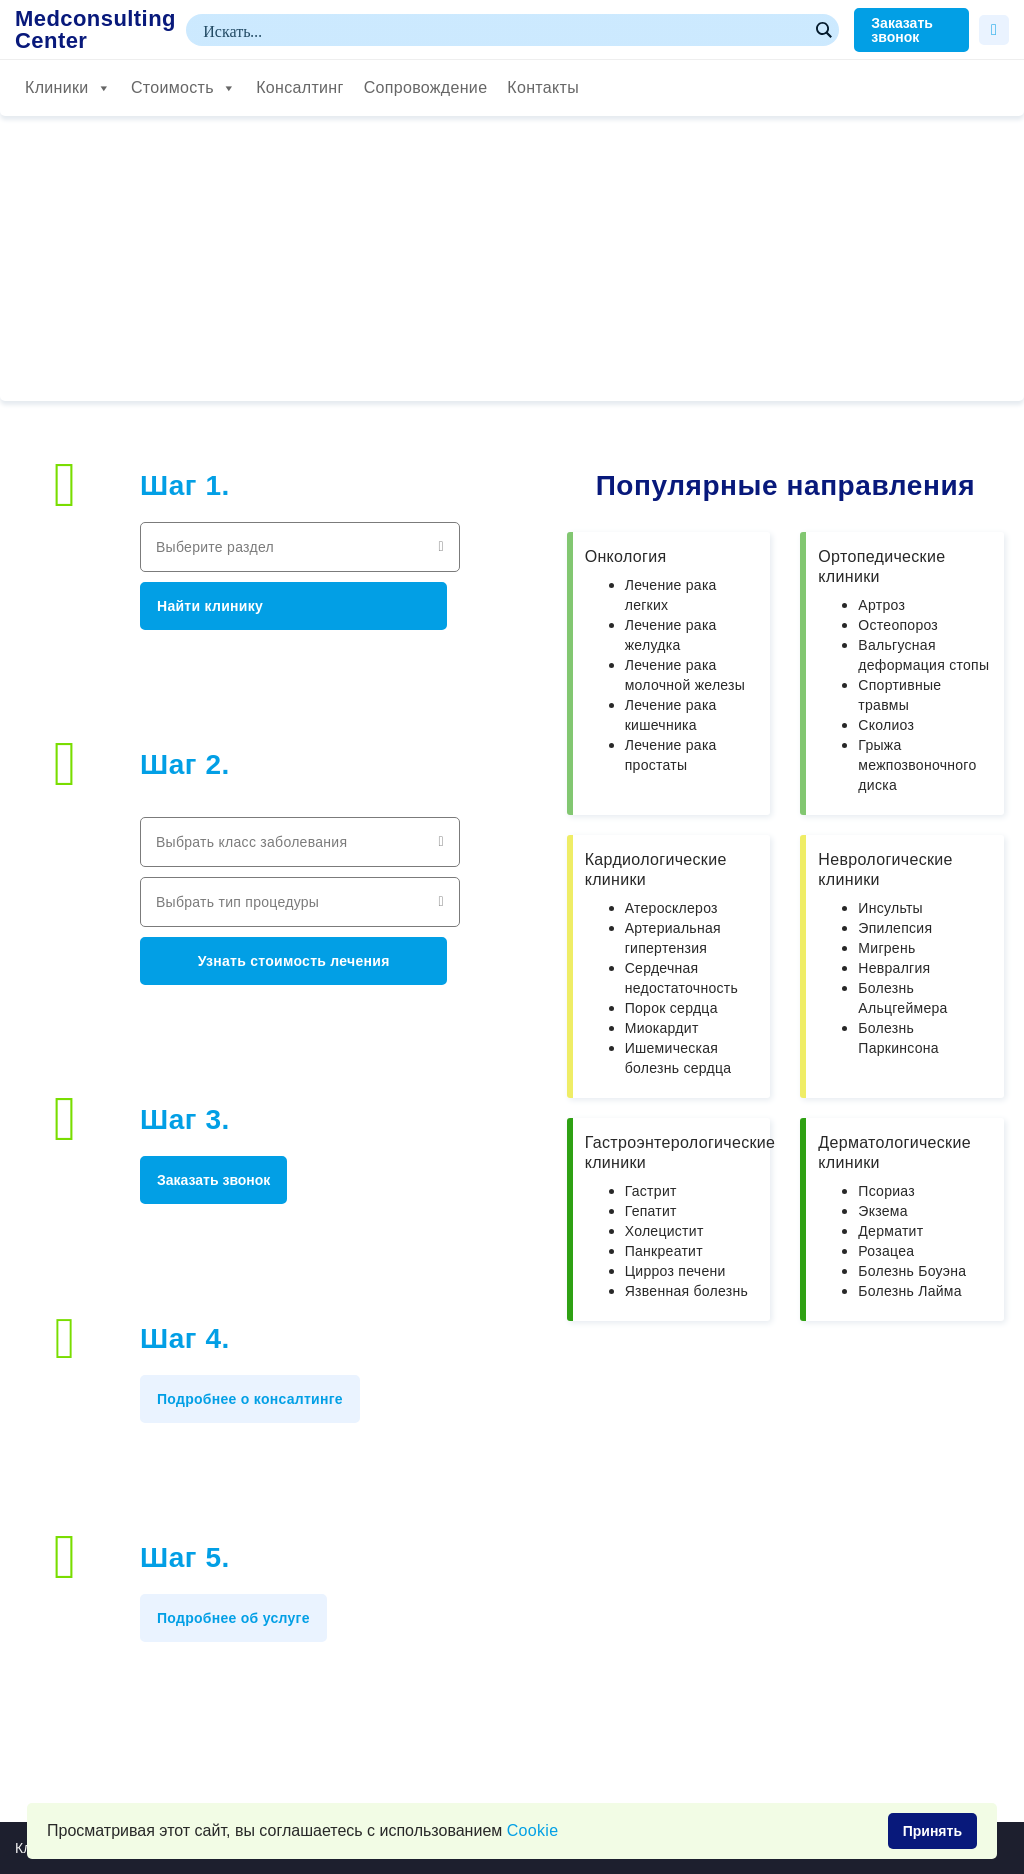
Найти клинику (210, 606)
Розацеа (886, 1251)
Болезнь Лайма (910, 1291)
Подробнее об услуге (233, 1618)
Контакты (543, 87)
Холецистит (664, 1231)
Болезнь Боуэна (912, 1271)
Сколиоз (886, 725)
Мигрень (886, 948)
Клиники (68, 88)
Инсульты (890, 908)
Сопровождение (426, 87)
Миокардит (662, 1028)
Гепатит (651, 1211)
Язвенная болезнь (686, 1291)
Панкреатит (664, 1251)
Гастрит (651, 1191)
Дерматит (890, 1231)
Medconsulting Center (95, 30)
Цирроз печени (675, 1271)
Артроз (881, 605)
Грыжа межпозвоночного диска (917, 765)
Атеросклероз (671, 908)
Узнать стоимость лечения (294, 961)
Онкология (626, 556)
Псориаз (886, 1191)
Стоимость (183, 88)
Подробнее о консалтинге (250, 1399)
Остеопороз (898, 625)
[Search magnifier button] (823, 30)
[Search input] (503, 30)
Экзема (882, 1211)
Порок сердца (671, 1008)
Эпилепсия (895, 928)
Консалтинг (299, 87)
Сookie (533, 1830)
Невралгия (894, 968)
